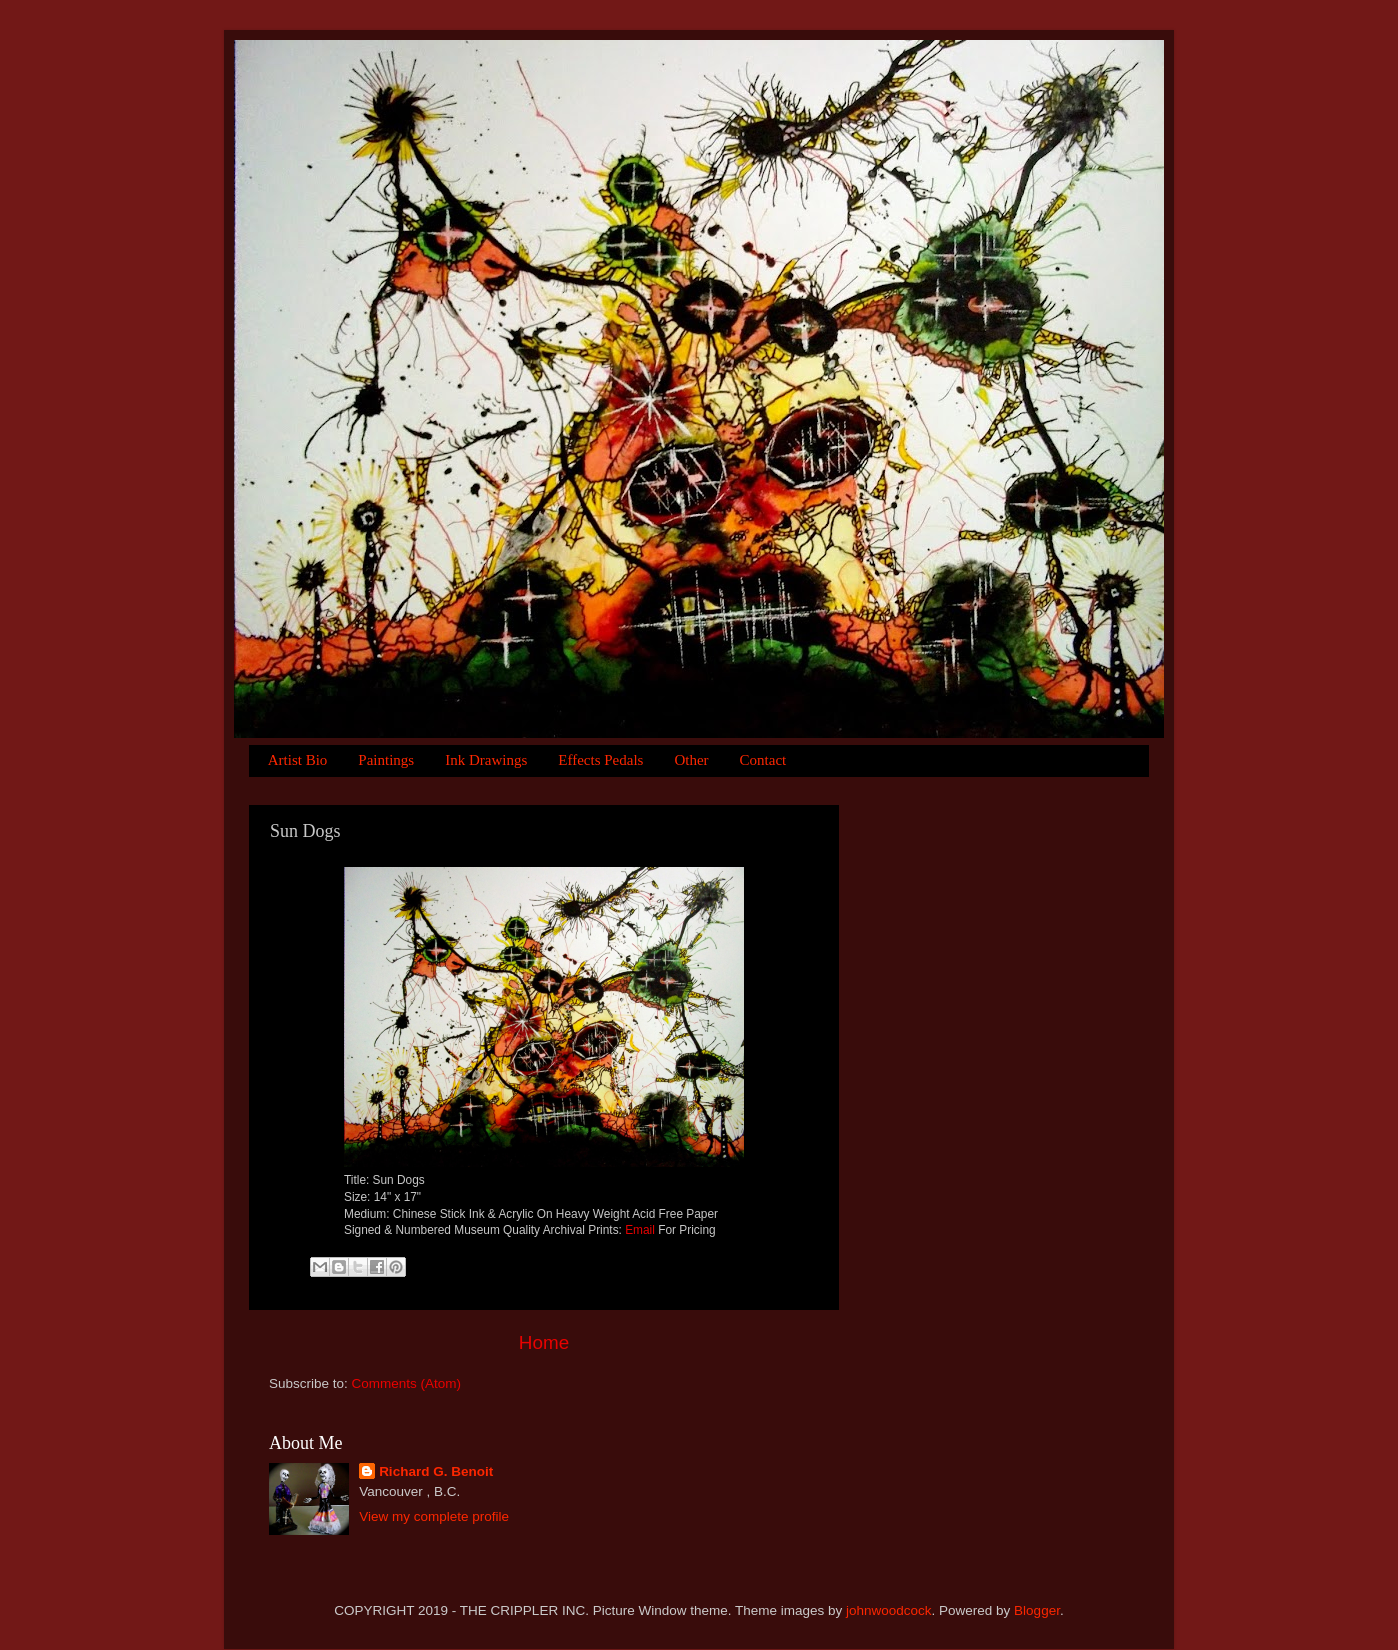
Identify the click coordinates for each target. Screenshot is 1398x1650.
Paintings (386, 760)
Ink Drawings (486, 760)
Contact (763, 760)
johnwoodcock (889, 1610)
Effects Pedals (600, 760)
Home (544, 1342)
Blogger (1037, 1610)
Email (640, 1230)
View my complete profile (434, 1516)
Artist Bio (298, 760)
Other (691, 760)
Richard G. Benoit (436, 1471)
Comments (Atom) (407, 1383)
